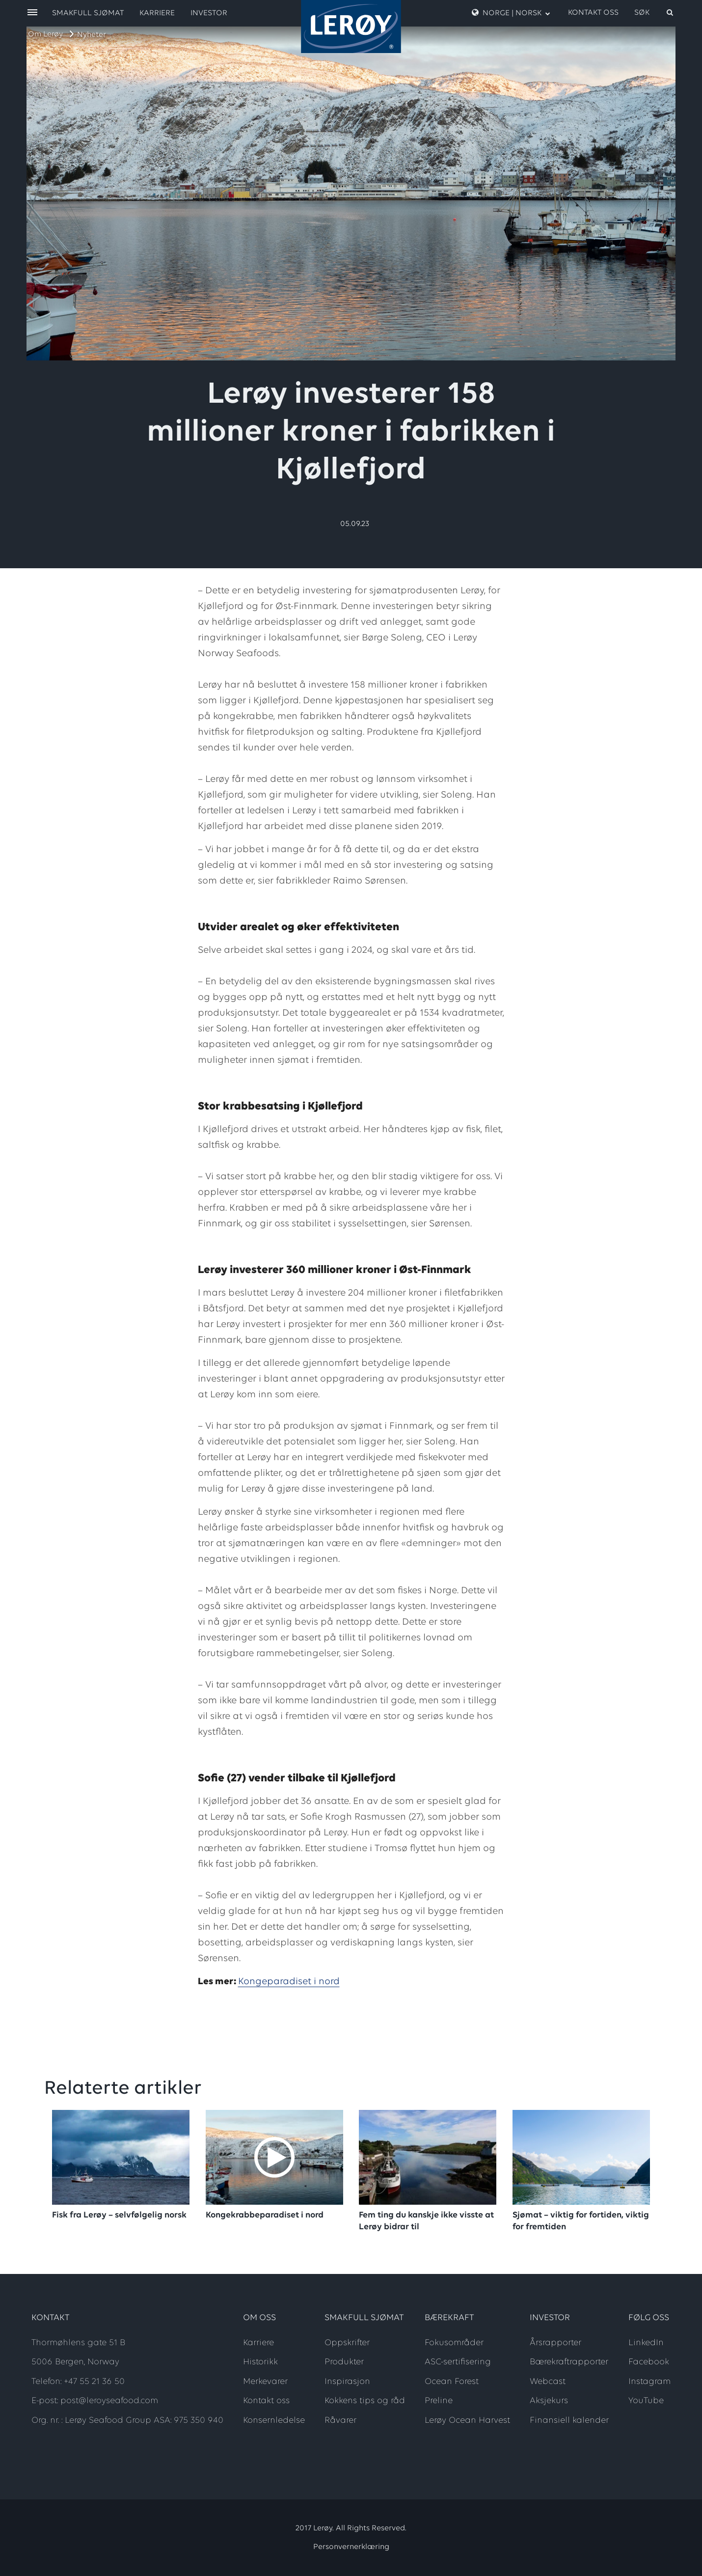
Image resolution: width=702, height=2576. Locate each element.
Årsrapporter (555, 2343)
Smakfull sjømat (88, 13)
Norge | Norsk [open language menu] (511, 12)
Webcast (548, 2381)
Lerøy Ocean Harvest (467, 2420)
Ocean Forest (452, 2381)
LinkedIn (646, 2343)
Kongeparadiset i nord (289, 1982)
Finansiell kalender (569, 2420)
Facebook (648, 2362)
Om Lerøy (45, 34)
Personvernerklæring (351, 2547)
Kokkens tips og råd (364, 2401)
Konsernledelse (274, 2420)
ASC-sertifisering (458, 2362)
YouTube (646, 2401)
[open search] (654, 13)
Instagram (649, 2381)
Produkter (344, 2362)
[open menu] (32, 13)
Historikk (260, 2362)
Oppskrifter (347, 2343)
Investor (208, 13)
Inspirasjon (347, 2381)
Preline (439, 2401)
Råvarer (340, 2420)
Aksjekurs (549, 2401)
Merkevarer (265, 2381)
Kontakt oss (593, 13)
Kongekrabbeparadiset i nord (265, 2215)
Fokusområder (454, 2343)
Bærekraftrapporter (569, 2362)
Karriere (157, 13)
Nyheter (91, 35)
